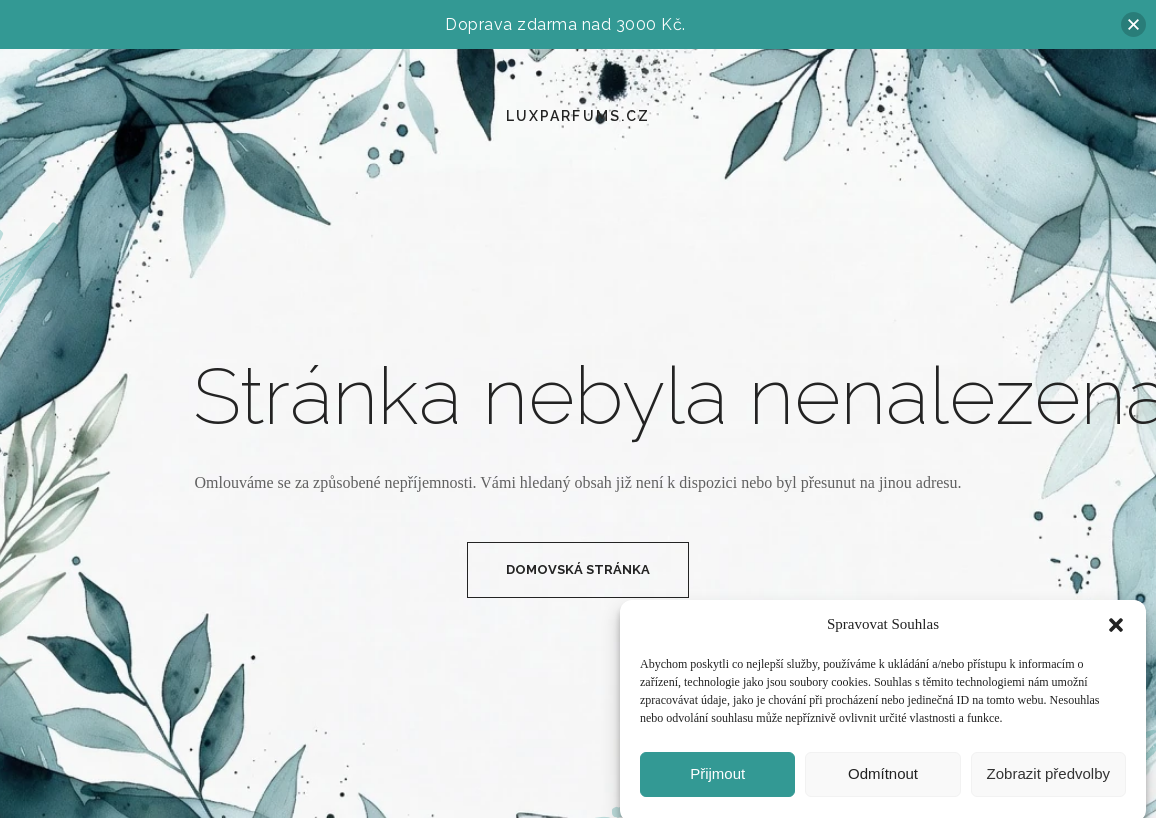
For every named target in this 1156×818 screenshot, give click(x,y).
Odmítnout (883, 779)
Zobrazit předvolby (1048, 779)
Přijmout (717, 779)
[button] (1116, 631)
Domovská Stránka (578, 569)
